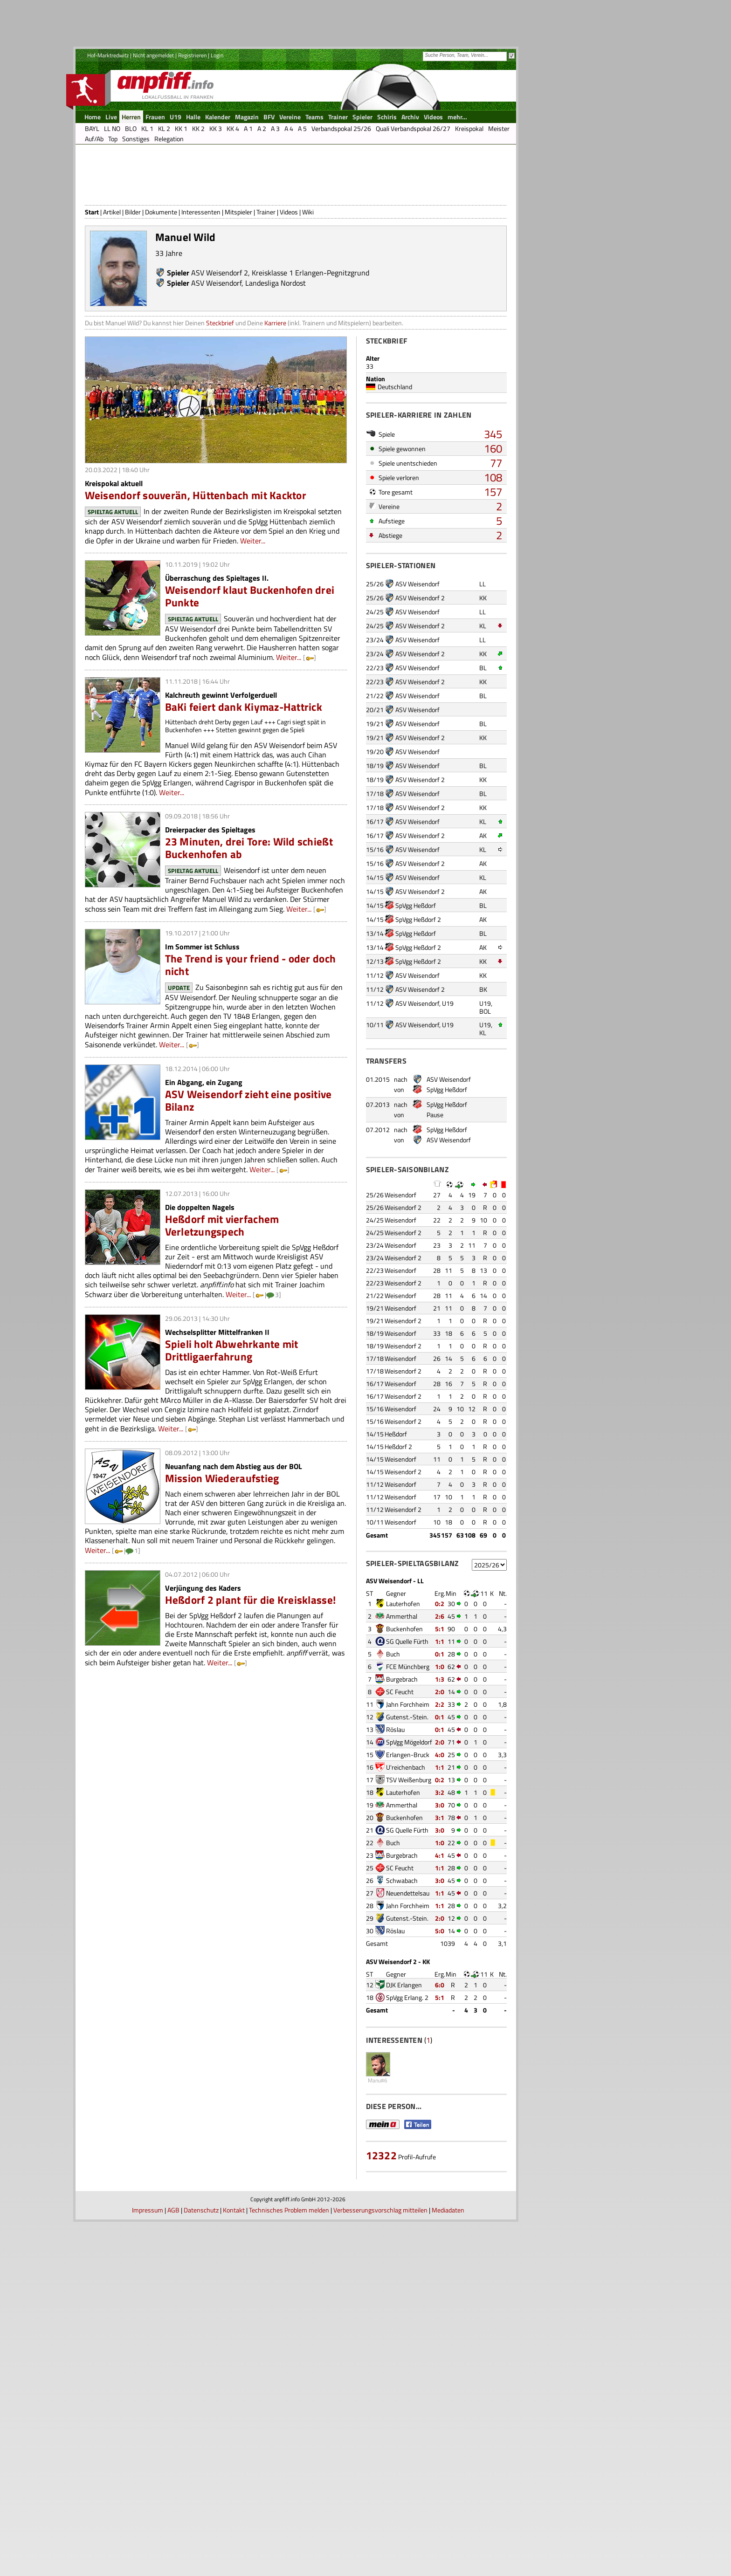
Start (92, 286)
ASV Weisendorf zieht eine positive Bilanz (248, 1175)
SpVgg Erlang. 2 (407, 2072)
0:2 (439, 1678)
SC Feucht (400, 1766)
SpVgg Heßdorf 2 (418, 994)
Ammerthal (401, 1691)
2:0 (439, 1766)
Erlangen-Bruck (407, 1829)
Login (217, 55)
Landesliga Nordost (275, 357)
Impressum (147, 2564)
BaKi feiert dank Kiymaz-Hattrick (244, 781)
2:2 (439, 1779)
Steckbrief (220, 397)
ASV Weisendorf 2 (219, 347)
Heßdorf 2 (398, 1521)
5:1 (439, 1703)
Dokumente (161, 286)
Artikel (112, 286)
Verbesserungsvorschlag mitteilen (380, 2564)
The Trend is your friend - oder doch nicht (250, 1039)
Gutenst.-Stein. (407, 1791)
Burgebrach (402, 1754)
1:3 (439, 1754)
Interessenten (201, 286)
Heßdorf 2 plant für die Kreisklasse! (250, 1674)
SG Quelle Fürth (407, 1716)
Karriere (275, 397)
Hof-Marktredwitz (108, 55)
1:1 (439, 1716)
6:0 (439, 2059)
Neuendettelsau (407, 1967)
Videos (289, 286)
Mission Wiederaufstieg (222, 1553)
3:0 (439, 1879)
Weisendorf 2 (403, 1282)
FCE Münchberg (407, 1741)
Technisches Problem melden (289, 2564)
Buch (393, 1728)
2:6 (439, 1691)
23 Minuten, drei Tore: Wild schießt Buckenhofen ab (249, 922)
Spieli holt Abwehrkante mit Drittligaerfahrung (231, 1424)
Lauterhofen (403, 1678)
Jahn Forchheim (407, 1779)
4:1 (439, 1930)
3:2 (439, 1867)
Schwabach (402, 1955)
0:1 (439, 1728)
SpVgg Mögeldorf (409, 1816)
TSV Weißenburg (408, 1854)
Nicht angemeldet (153, 55)
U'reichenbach (405, 1842)
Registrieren (192, 55)
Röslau (395, 1804)
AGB (173, 2564)
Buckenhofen (404, 1703)
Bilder (133, 286)
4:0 (439, 1829)
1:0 (439, 1741)
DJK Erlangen (404, 2059)
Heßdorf (396, 1508)
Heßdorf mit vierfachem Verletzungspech (222, 1299)
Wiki (308, 286)
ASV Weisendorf (216, 357)
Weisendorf (400, 1269)
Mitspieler (238, 286)
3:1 (439, 1892)
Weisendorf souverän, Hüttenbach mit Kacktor (195, 570)
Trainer (266, 286)
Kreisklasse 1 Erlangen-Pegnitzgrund (310, 347)
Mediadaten (448, 2564)
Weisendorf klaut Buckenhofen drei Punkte (250, 670)
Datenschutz (201, 2564)
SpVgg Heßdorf (415, 980)
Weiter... (252, 615)
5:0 (439, 2005)
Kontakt (234, 2564)
